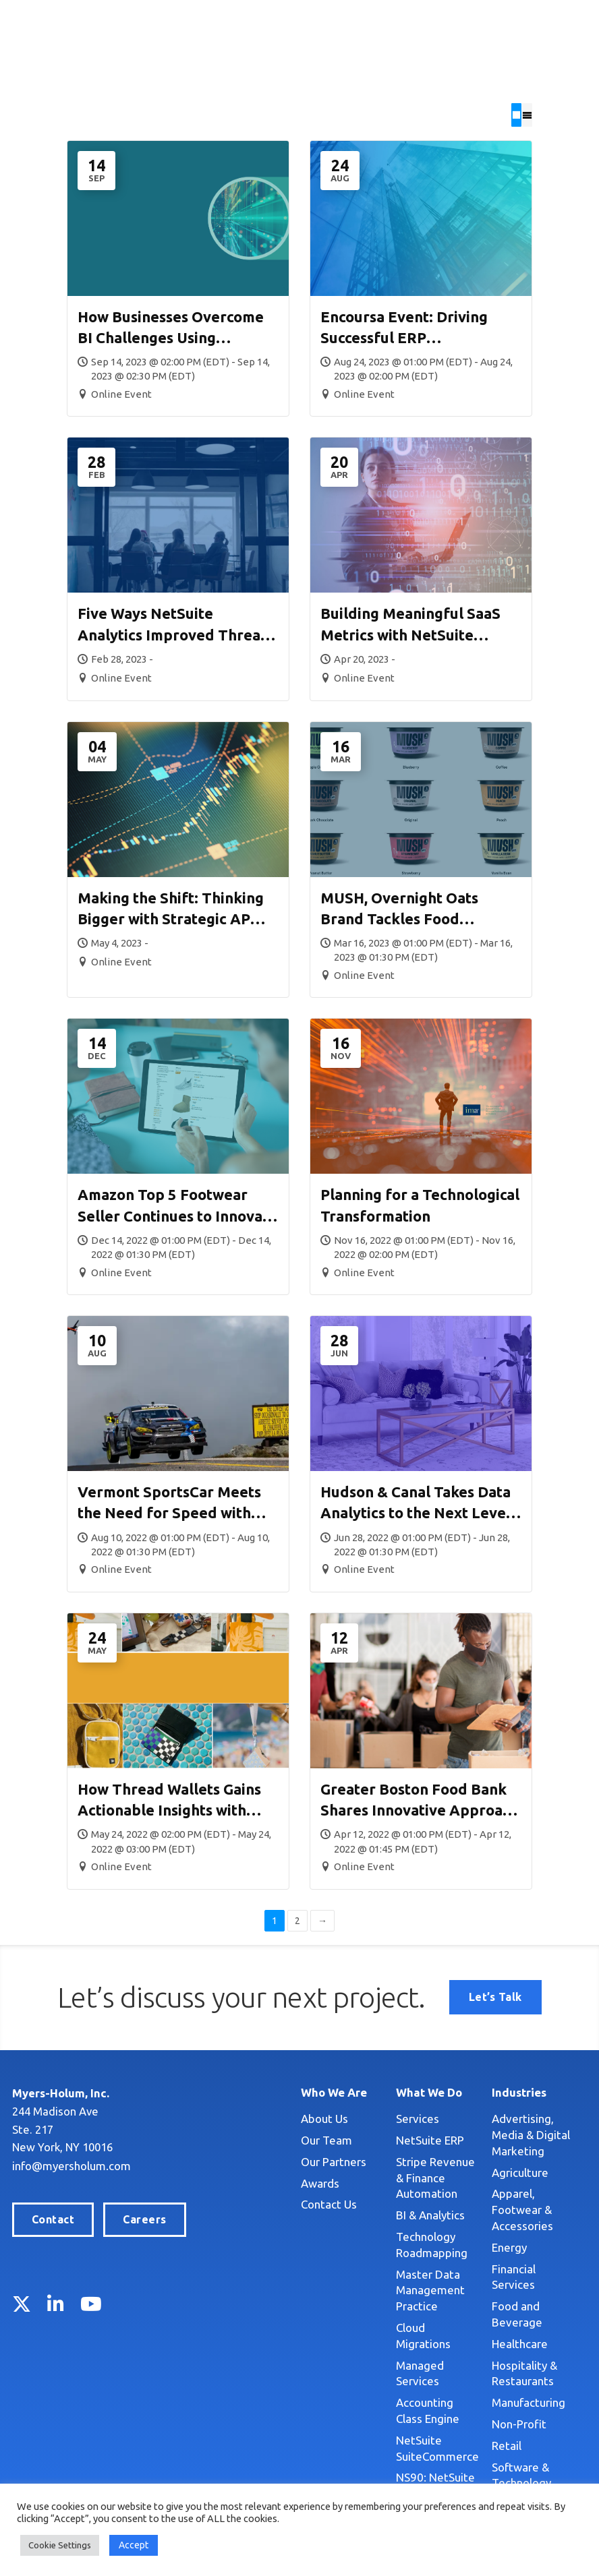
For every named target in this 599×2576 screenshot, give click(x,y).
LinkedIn (55, 2305)
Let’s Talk (544, 22)
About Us (265, 2117)
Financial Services (517, 2235)
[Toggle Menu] (573, 65)
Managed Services (404, 2332)
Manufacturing (509, 2337)
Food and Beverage (522, 2257)
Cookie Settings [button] (59, 2545)
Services (378, 2117)
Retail (487, 2380)
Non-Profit (499, 2359)
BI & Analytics (391, 2198)
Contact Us (270, 2204)
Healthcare (500, 2279)
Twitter (21, 2305)
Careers (144, 2220)
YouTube (91, 2305)
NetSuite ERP (391, 2139)
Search (351, 22)
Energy (489, 2214)
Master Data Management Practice (391, 2273)
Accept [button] (133, 2545)
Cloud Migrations (400, 2310)
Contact (53, 2220)
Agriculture (500, 2155)
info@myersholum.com (71, 2166)
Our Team (267, 2139)
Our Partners (275, 2161)
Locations (442, 22)
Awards (261, 2182)
